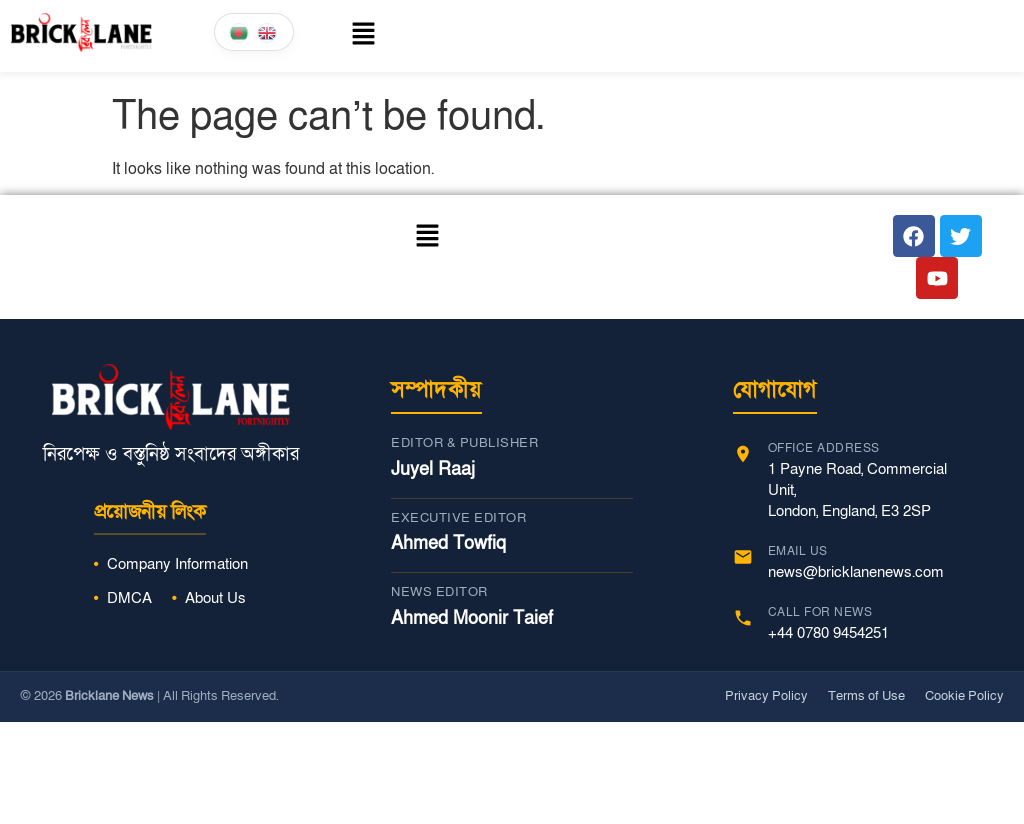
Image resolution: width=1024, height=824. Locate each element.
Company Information (177, 564)
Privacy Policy (766, 696)
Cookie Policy (964, 696)
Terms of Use (866, 696)
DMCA (129, 598)
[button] (342, 35)
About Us (215, 598)
